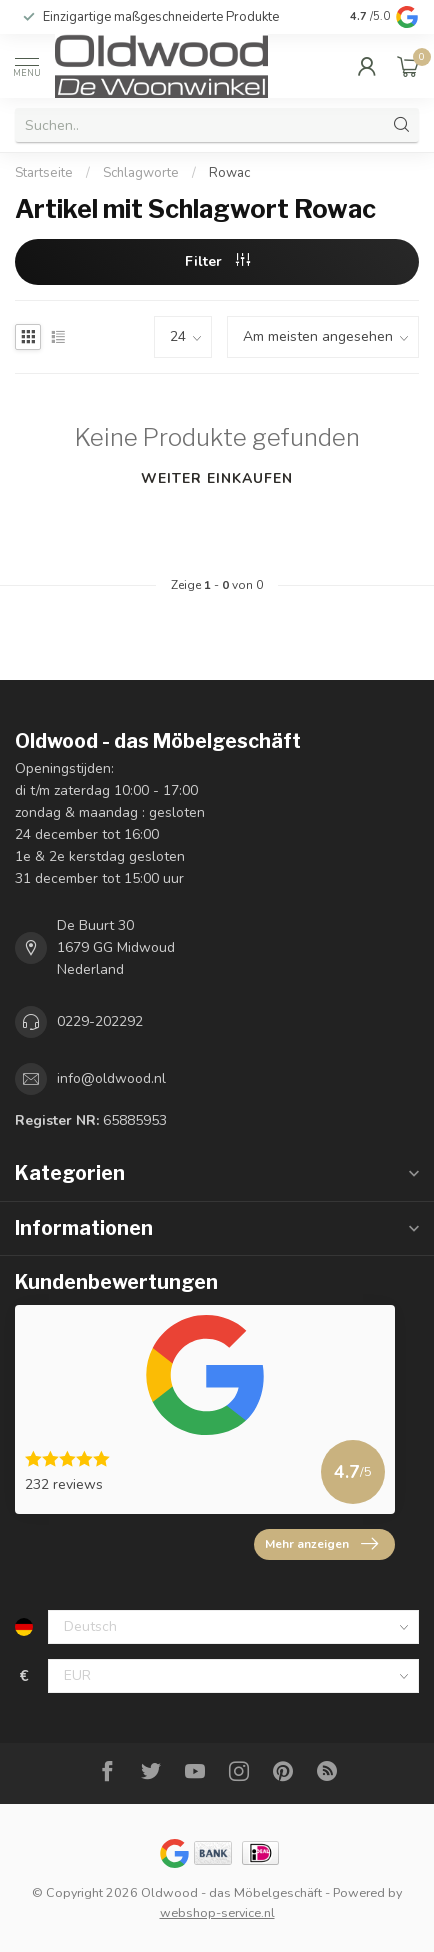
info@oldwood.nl (111, 1078)
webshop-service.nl (217, 1912)
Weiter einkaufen (217, 478)
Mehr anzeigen (321, 1544)
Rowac (229, 173)
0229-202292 (100, 1021)
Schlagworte (141, 173)
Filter (217, 261)
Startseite (44, 173)
